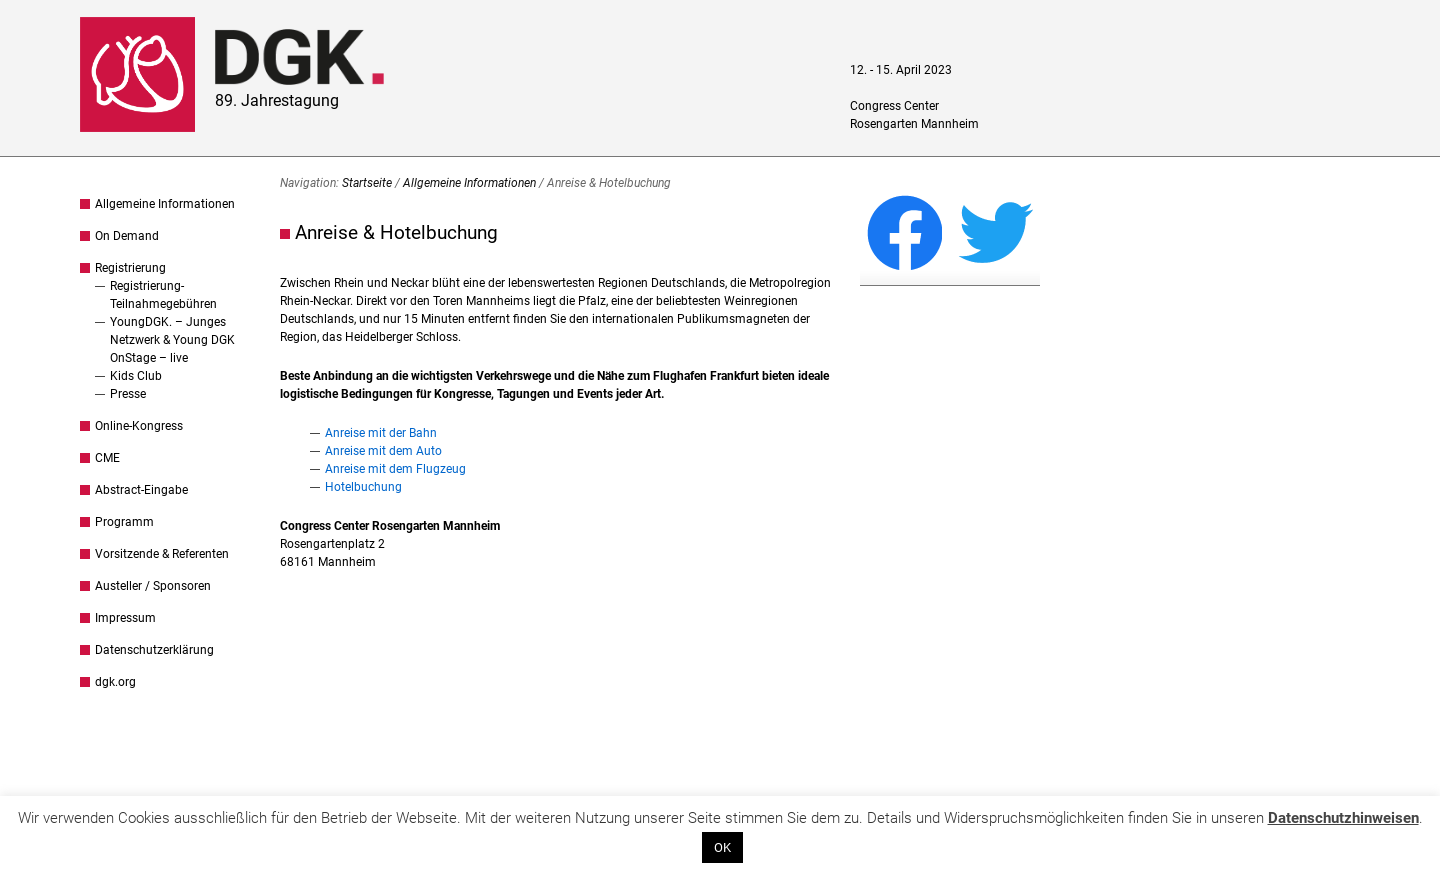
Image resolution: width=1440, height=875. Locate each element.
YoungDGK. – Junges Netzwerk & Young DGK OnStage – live (172, 340)
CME (107, 458)
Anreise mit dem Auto (383, 451)
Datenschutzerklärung (154, 650)
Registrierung (130, 268)
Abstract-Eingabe (141, 490)
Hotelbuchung (363, 487)
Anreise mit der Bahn (381, 433)
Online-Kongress (139, 426)
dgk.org (115, 682)
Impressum (125, 618)
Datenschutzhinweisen (1343, 818)
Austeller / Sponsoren (153, 586)
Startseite (367, 183)
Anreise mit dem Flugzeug (395, 469)
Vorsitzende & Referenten (162, 554)
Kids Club (136, 376)
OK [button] (722, 847)
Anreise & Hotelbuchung (396, 232)
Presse (128, 394)
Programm (124, 522)
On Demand (127, 236)
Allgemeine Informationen (165, 204)
